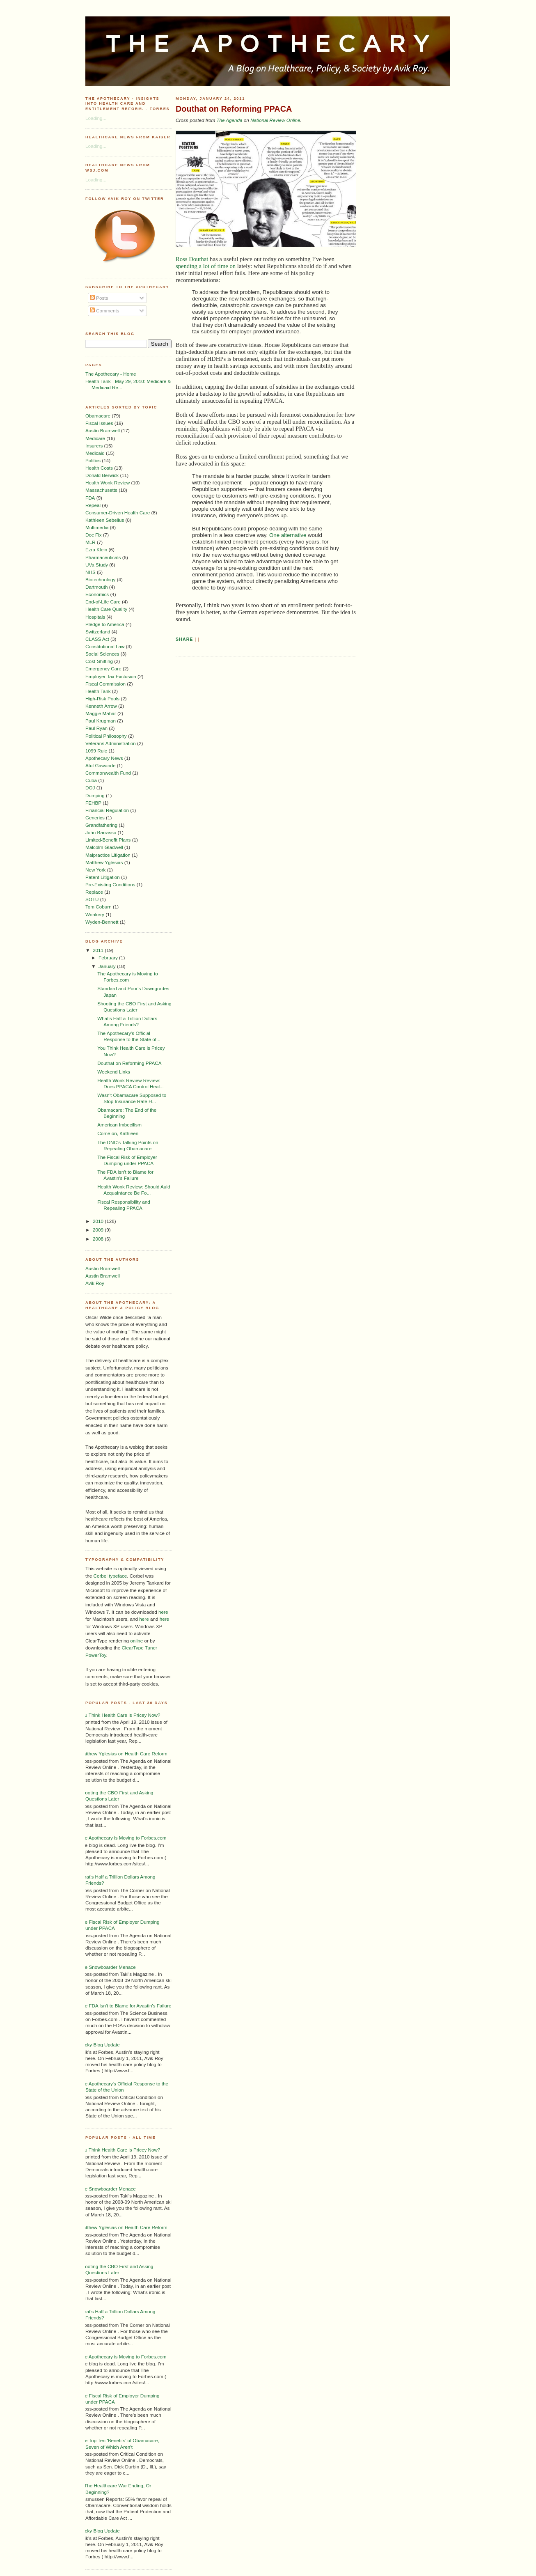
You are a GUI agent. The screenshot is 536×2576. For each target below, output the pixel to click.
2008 (99, 1238)
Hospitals (95, 616)
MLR (90, 542)
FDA (90, 497)
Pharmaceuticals (103, 557)
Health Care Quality (106, 609)
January (107, 966)
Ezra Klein (96, 549)
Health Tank (98, 691)
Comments (104, 310)
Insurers (94, 445)
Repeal (93, 505)
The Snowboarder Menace (107, 1967)
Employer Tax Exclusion (110, 676)
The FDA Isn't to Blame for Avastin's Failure (125, 2005)
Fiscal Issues (99, 423)
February (108, 957)
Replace (94, 892)
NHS (90, 572)
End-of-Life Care (103, 601)
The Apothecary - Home (110, 373)
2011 (99, 950)
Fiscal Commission (105, 683)
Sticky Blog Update (99, 2044)
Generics (95, 817)
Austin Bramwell (102, 430)
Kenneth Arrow (101, 706)
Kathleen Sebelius (104, 520)
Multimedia (97, 527)
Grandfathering (101, 825)
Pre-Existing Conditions (110, 884)
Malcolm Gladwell (104, 847)
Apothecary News (104, 758)
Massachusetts (101, 490)
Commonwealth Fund (108, 772)
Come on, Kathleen (117, 1133)
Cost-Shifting (99, 661)
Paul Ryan (96, 728)
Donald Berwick (102, 475)
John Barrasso (100, 832)
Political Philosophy (106, 736)
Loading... (95, 118)
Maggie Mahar (100, 713)
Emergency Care (103, 668)
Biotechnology (100, 579)
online (136, 1640)
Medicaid (95, 453)
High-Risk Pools (102, 698)
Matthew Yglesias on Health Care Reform (123, 1753)
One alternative (287, 535)
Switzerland (97, 631)
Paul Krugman (100, 720)
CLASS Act (97, 639)
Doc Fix (93, 534)
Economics (97, 594)
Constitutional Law (105, 646)
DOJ (90, 787)
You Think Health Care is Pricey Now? (119, 1715)
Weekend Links (113, 1071)
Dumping (95, 795)
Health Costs (99, 467)
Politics (93, 460)
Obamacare (97, 415)
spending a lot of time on (206, 266)
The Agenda (229, 120)
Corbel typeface (110, 1575)
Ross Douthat (192, 259)
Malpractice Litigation (108, 855)
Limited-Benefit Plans (108, 839)
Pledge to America (104, 624)
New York (95, 869)
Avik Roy (94, 1283)
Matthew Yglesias (104, 862)
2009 (99, 1229)
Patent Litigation (102, 877)
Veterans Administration (110, 743)
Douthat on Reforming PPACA (129, 1063)
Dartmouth (96, 587)
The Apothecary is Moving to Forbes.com (122, 1837)
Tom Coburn (98, 906)
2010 (99, 1221)
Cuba (91, 780)
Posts (99, 297)
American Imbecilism (119, 1124)
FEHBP (93, 802)
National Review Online (275, 120)
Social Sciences (102, 653)
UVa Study (96, 564)
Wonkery (94, 914)
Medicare (95, 438)
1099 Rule (96, 750)
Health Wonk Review (107, 482)
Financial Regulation (107, 810)
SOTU (91, 899)
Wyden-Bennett (101, 921)
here (163, 1612)
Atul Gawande (100, 765)
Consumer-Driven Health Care (117, 512)
